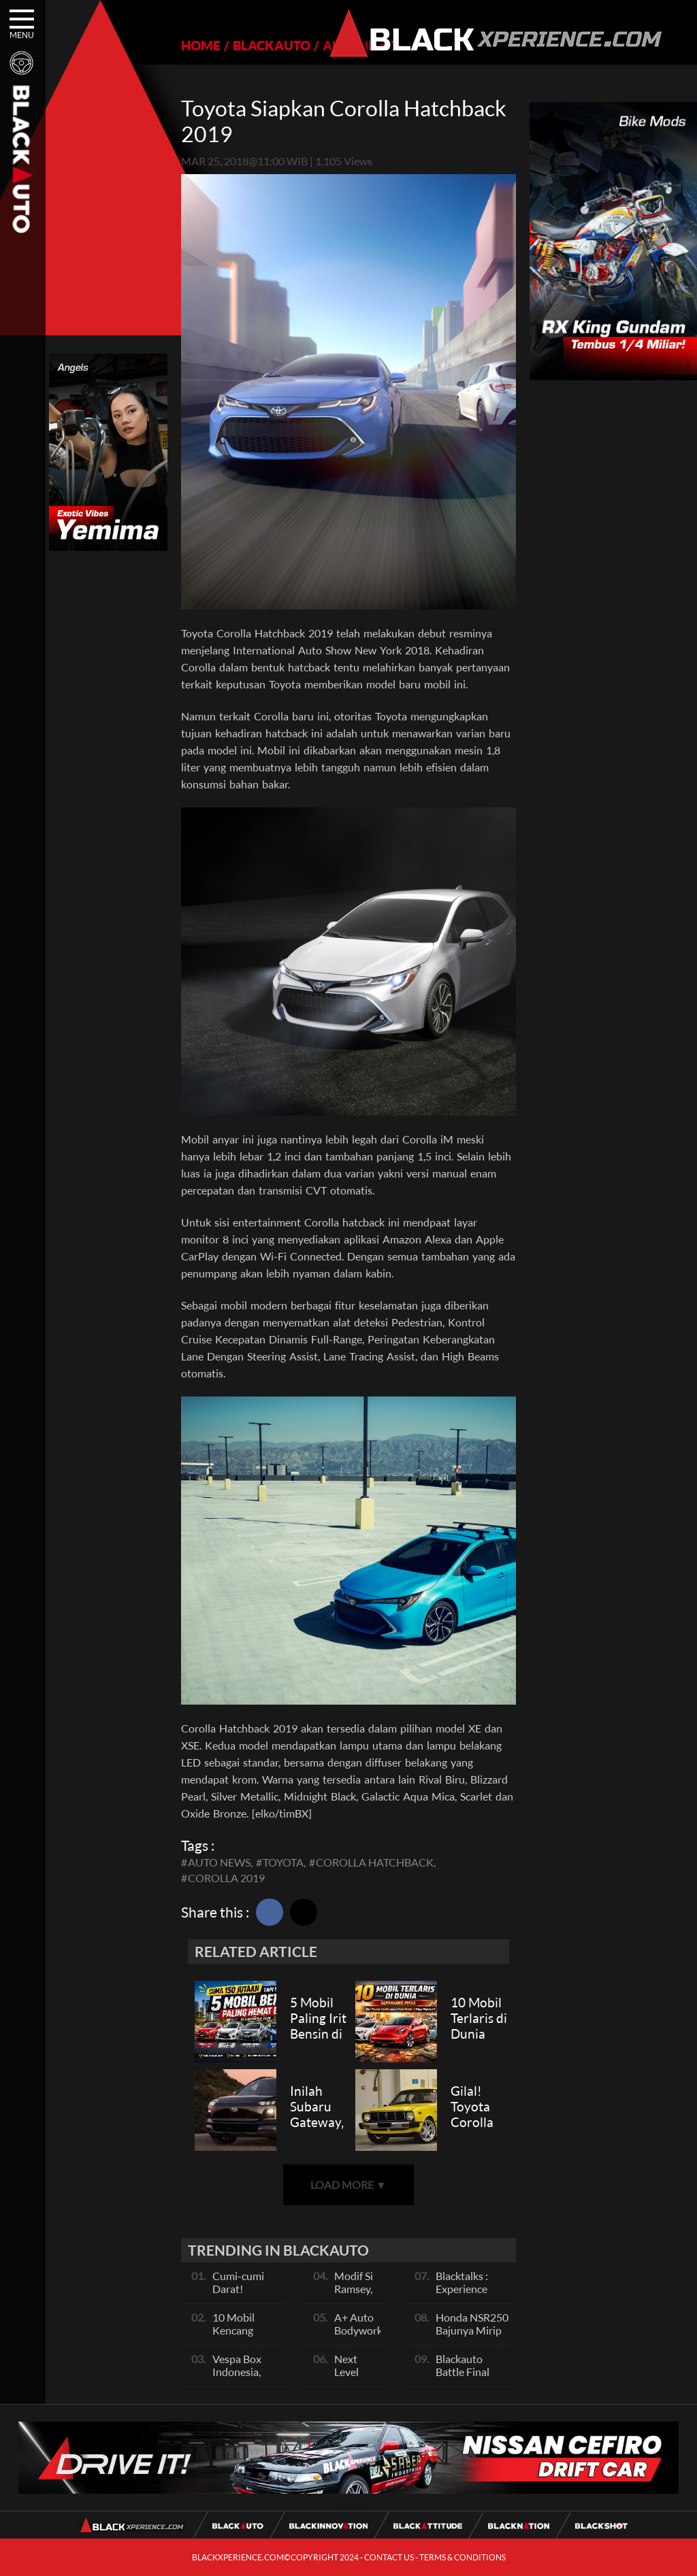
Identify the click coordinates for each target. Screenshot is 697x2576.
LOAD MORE (348, 2184)
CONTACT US (389, 2557)
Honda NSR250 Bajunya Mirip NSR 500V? (472, 2330)
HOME (201, 45)
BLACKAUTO (271, 45)
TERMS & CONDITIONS (462, 2557)
